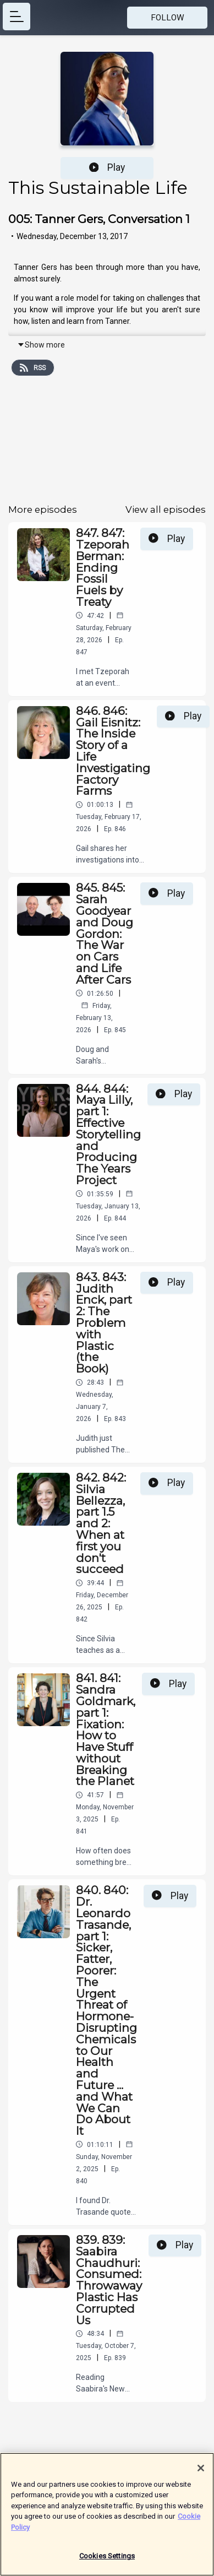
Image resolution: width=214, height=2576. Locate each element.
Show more (41, 344)
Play (107, 167)
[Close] (201, 2472)
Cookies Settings (107, 2561)
